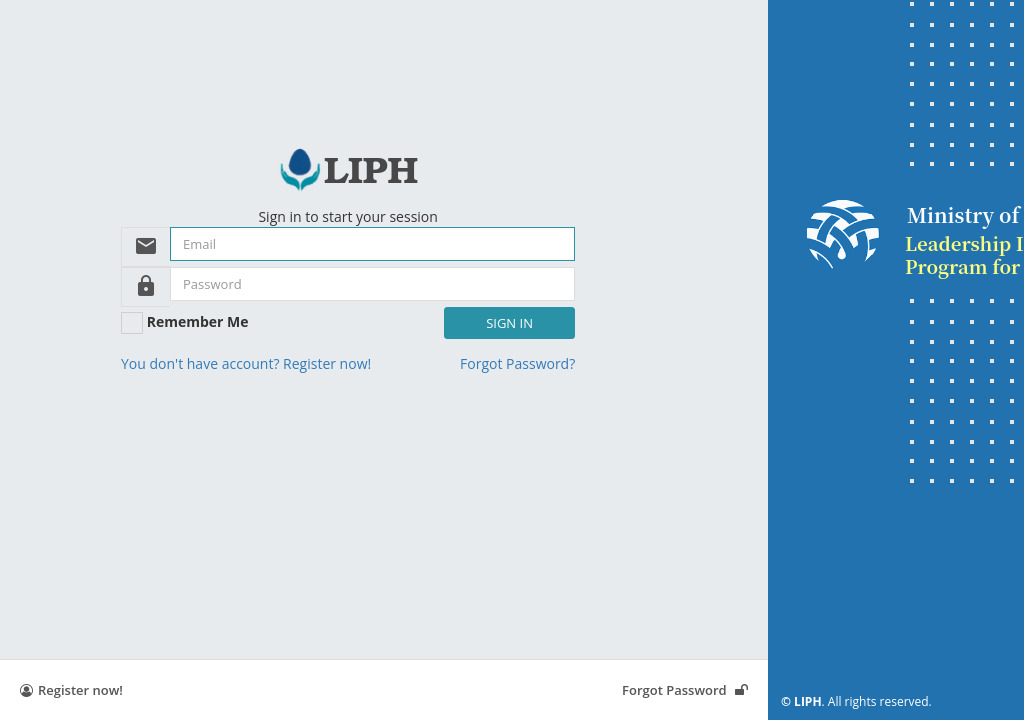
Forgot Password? (517, 363)
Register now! (71, 690)
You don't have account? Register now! (246, 363)
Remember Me (198, 321)
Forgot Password (685, 690)
